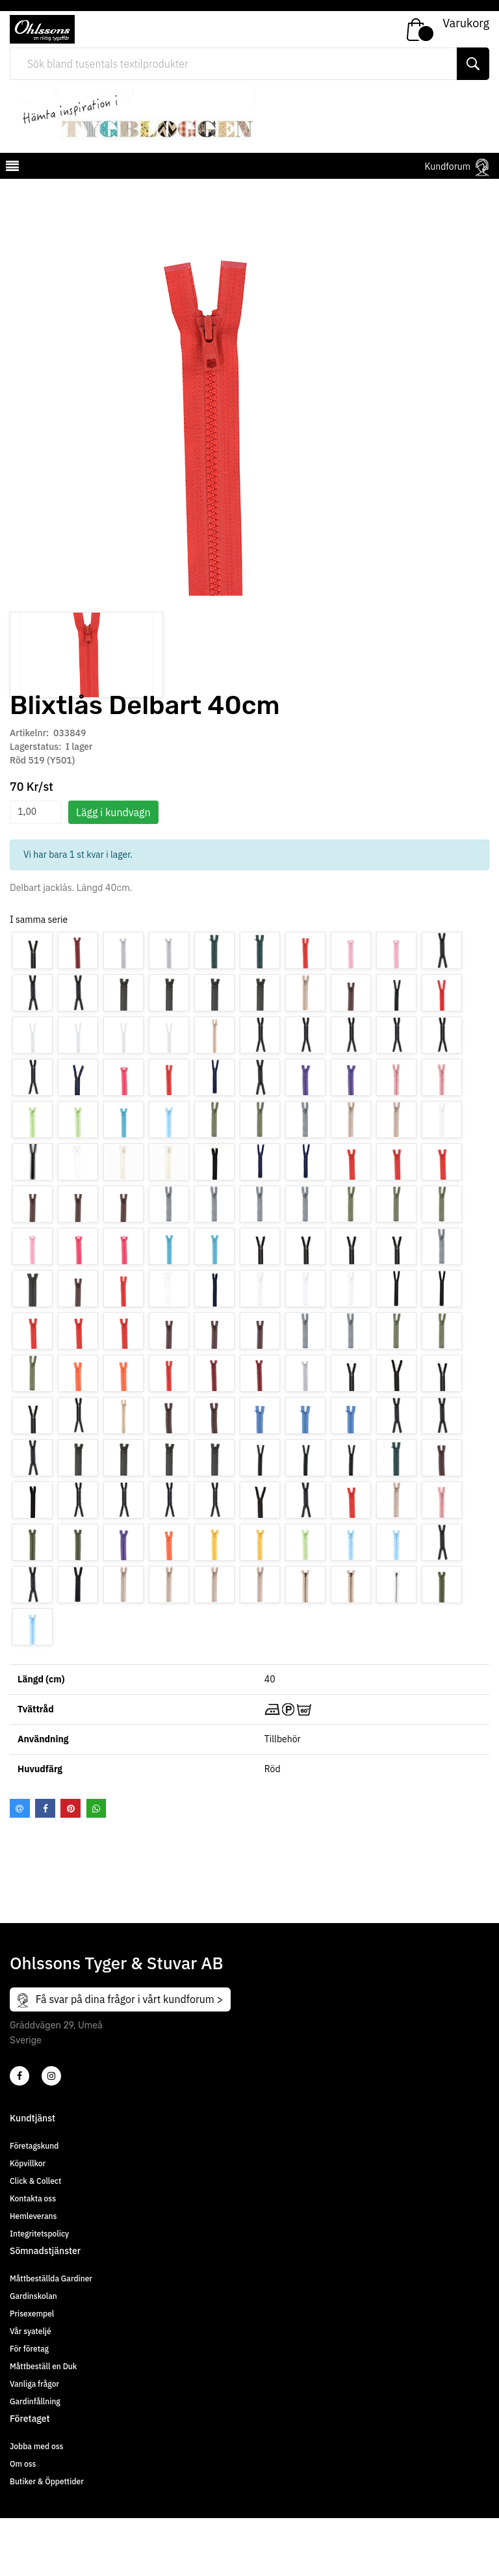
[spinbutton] (35, 869)
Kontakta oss (33, 2256)
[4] (51, 2134)
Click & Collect (35, 2239)
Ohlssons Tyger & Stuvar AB (117, 2020)
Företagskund (34, 2204)
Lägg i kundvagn (113, 869)
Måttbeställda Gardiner (51, 2336)
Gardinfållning (35, 2459)
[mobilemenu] (11, 168)
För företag (29, 2406)
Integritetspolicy (39, 2291)
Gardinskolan (33, 2354)
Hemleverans (33, 2274)
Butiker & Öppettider (47, 2539)
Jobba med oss (36, 2504)
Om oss (23, 2522)
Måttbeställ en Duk (43, 2424)
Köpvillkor (27, 2221)
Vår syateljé (30, 2389)
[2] (19, 2134)
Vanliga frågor (34, 2442)
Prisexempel (32, 2371)
